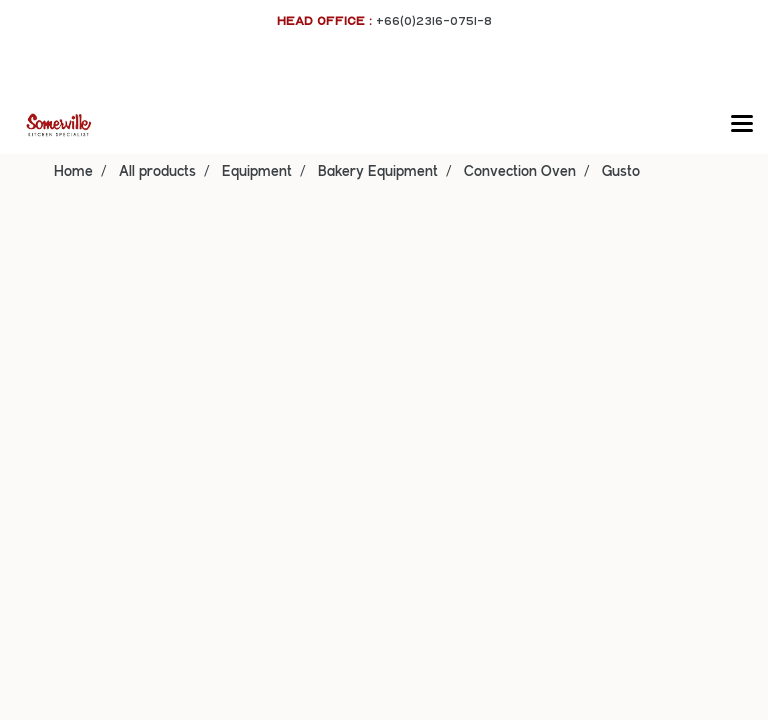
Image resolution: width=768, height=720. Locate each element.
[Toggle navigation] (742, 125)
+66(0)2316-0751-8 (434, 20)
